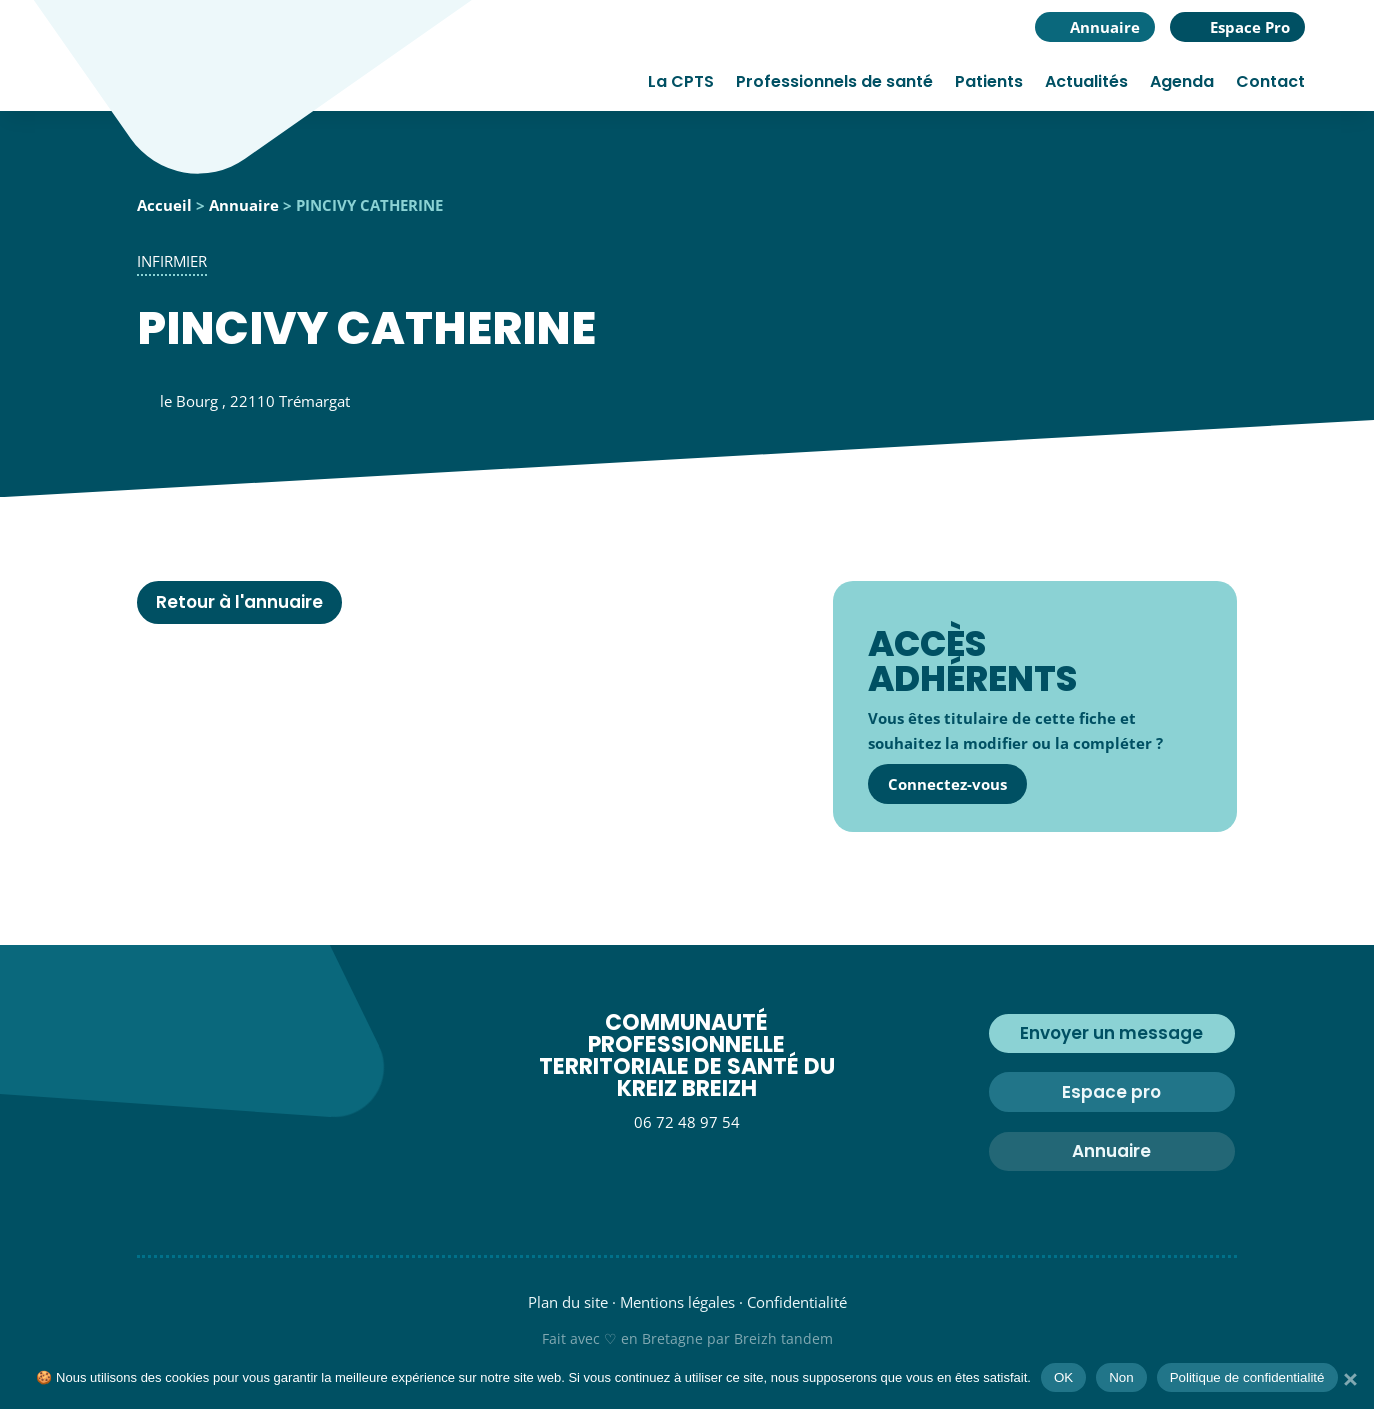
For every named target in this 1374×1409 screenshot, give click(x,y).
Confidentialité (797, 1302)
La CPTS (681, 84)
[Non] (1349, 1379)
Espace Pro (1250, 27)
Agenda (1182, 84)
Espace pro (1111, 1092)
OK (1063, 1377)
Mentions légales (677, 1302)
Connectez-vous (947, 784)
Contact (1270, 84)
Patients (989, 84)
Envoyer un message (1111, 1033)
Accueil (164, 205)
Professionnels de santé (834, 84)
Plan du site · (572, 1302)
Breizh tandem (783, 1338)
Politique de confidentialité (1247, 1377)
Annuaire (1105, 27)
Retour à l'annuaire (239, 602)
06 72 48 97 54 (687, 1122)
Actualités (1086, 84)
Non (1121, 1377)
